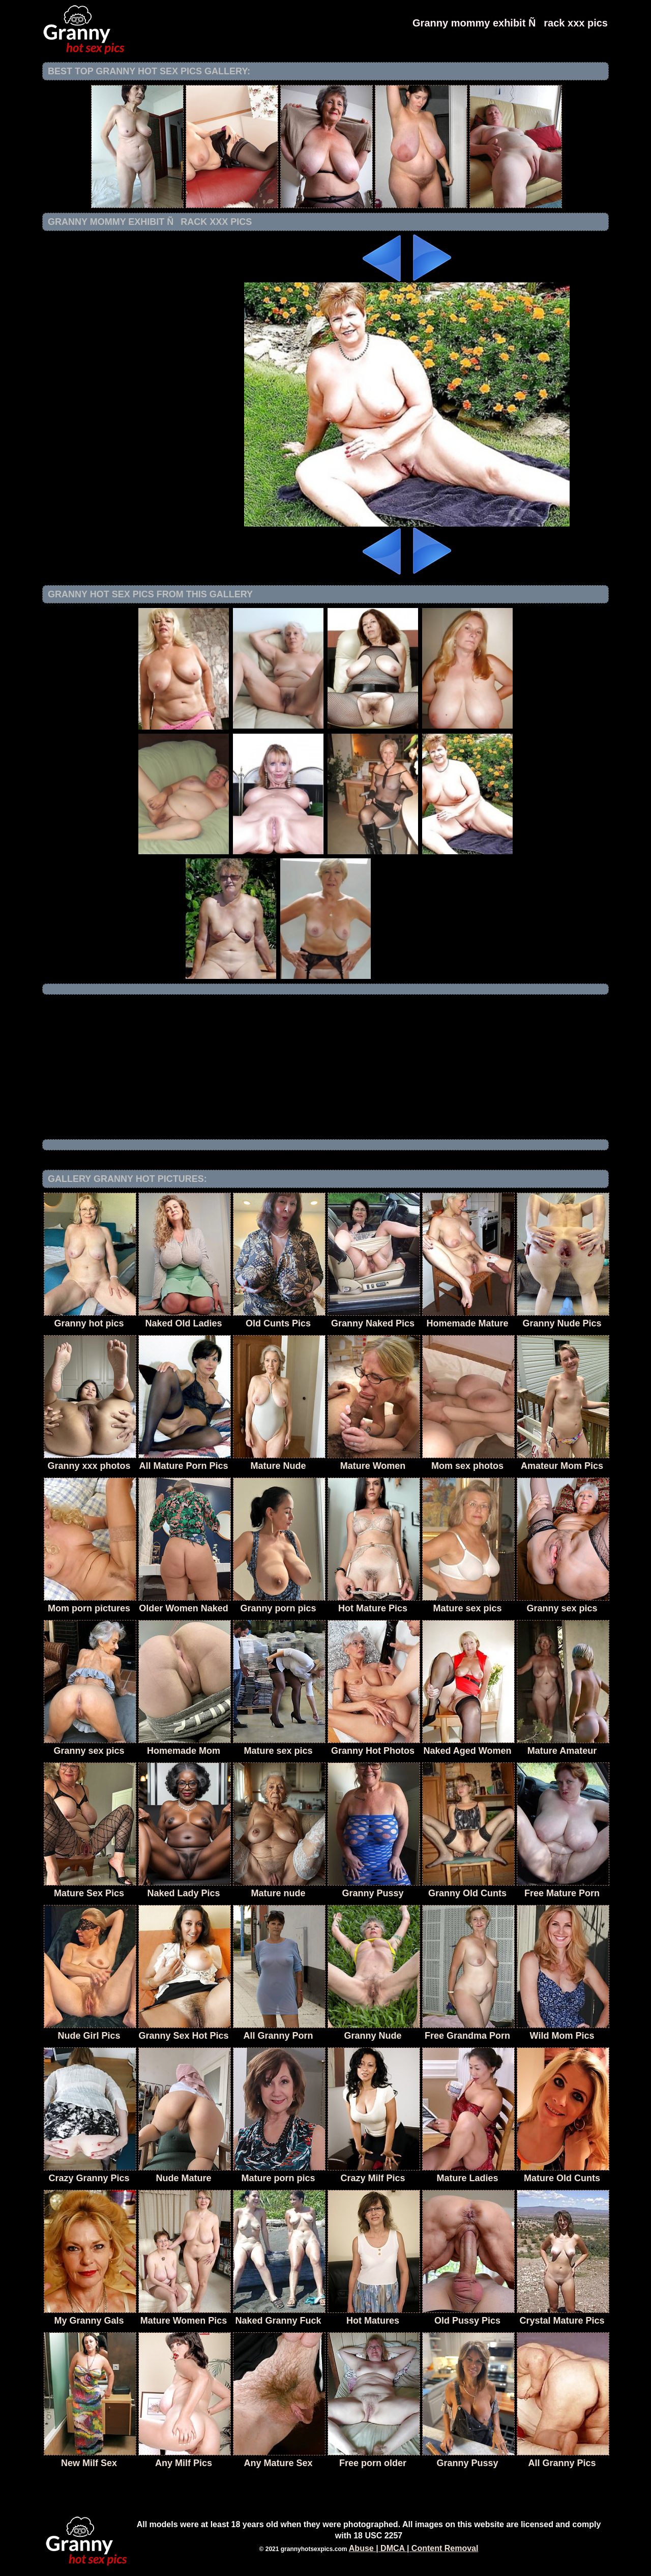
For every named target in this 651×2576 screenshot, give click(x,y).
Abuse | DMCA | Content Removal (414, 2548)
